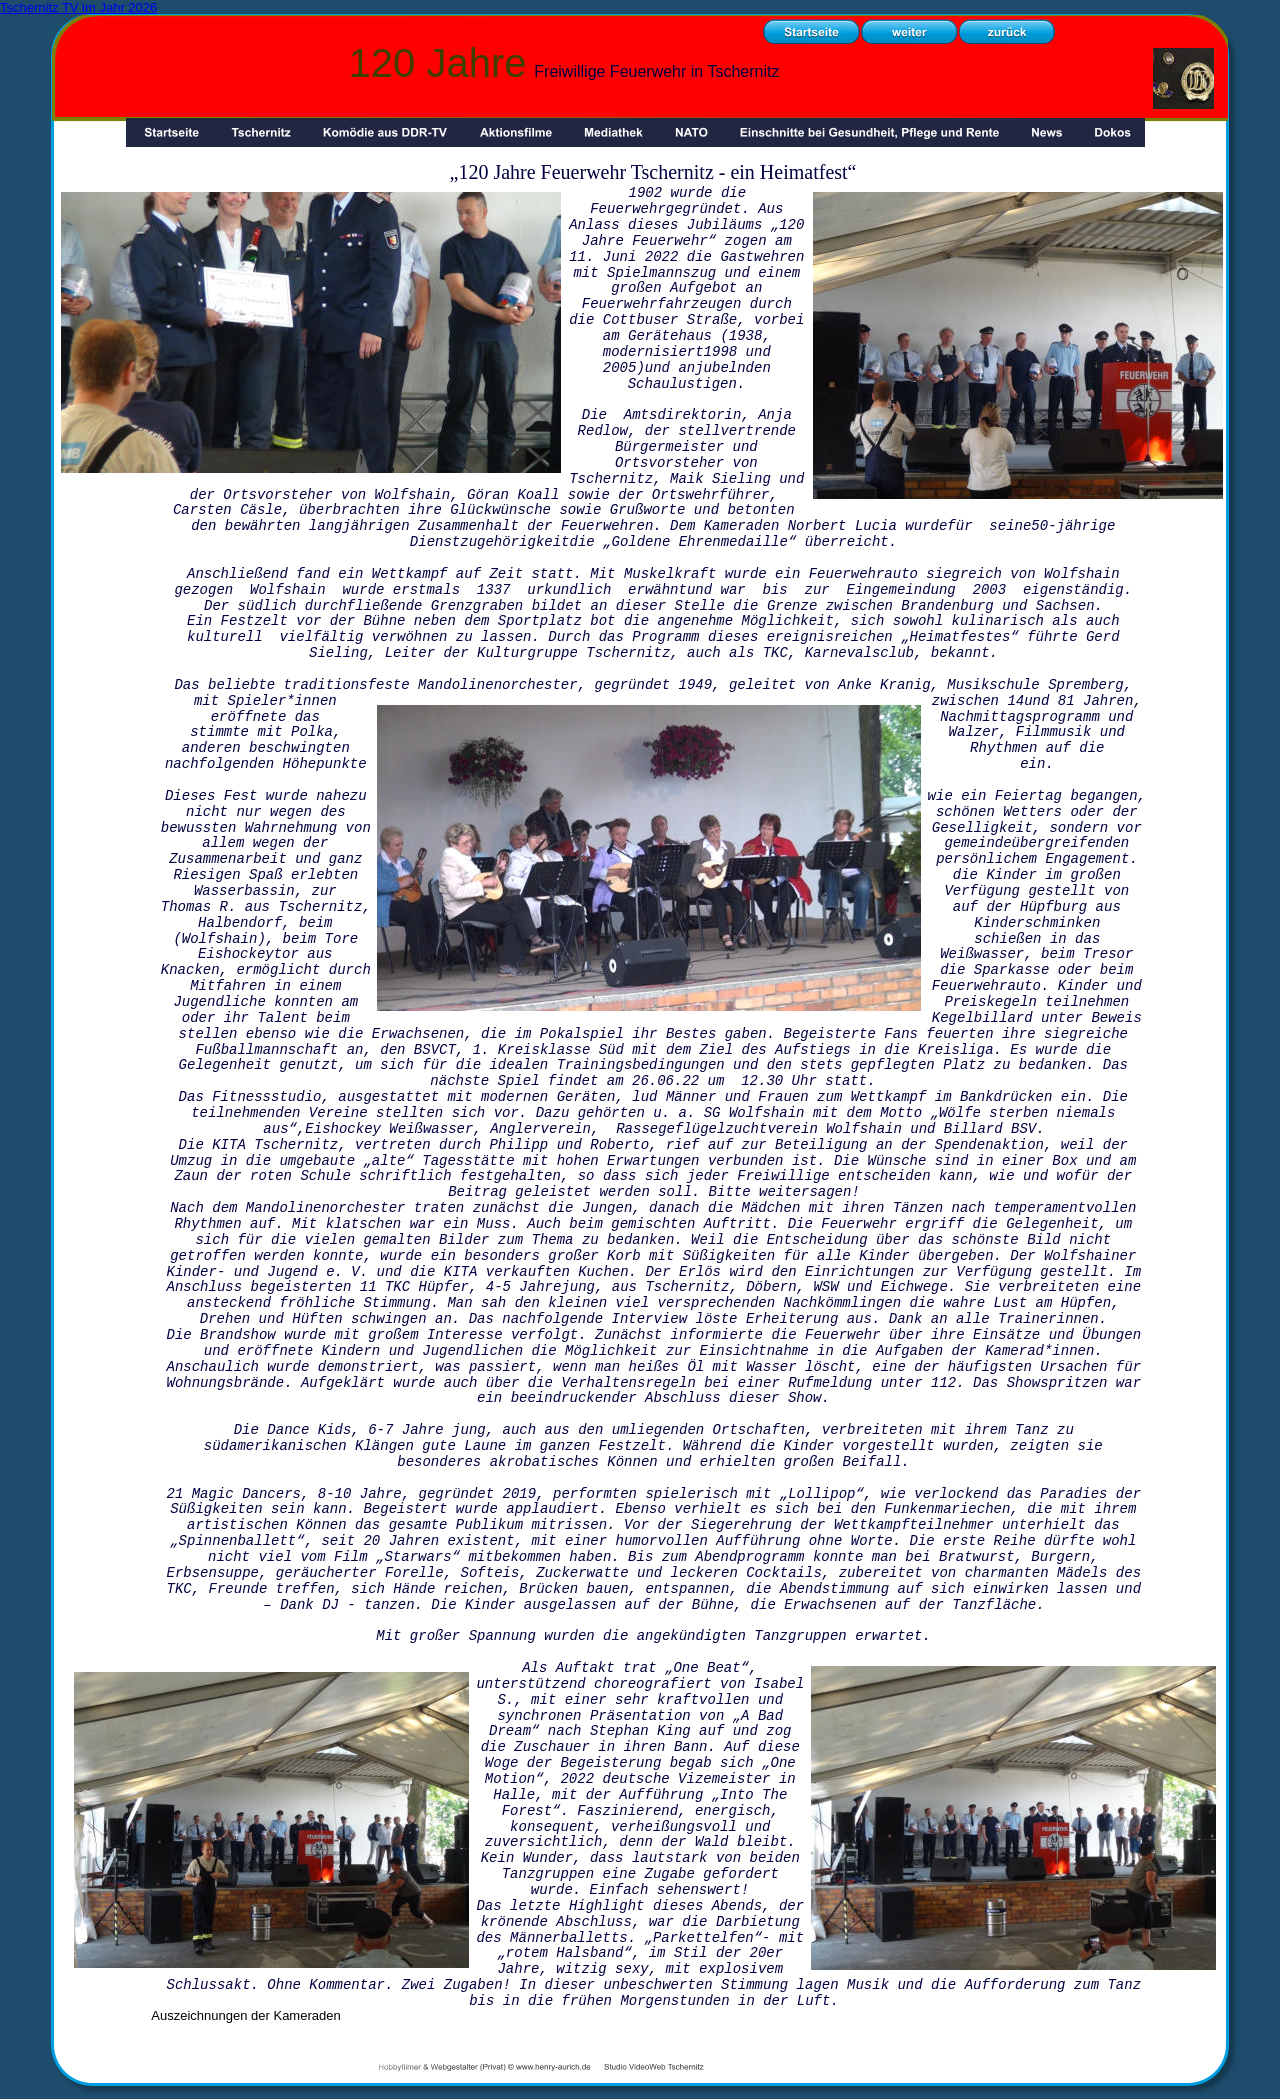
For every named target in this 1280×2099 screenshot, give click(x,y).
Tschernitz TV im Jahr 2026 (78, 7)
